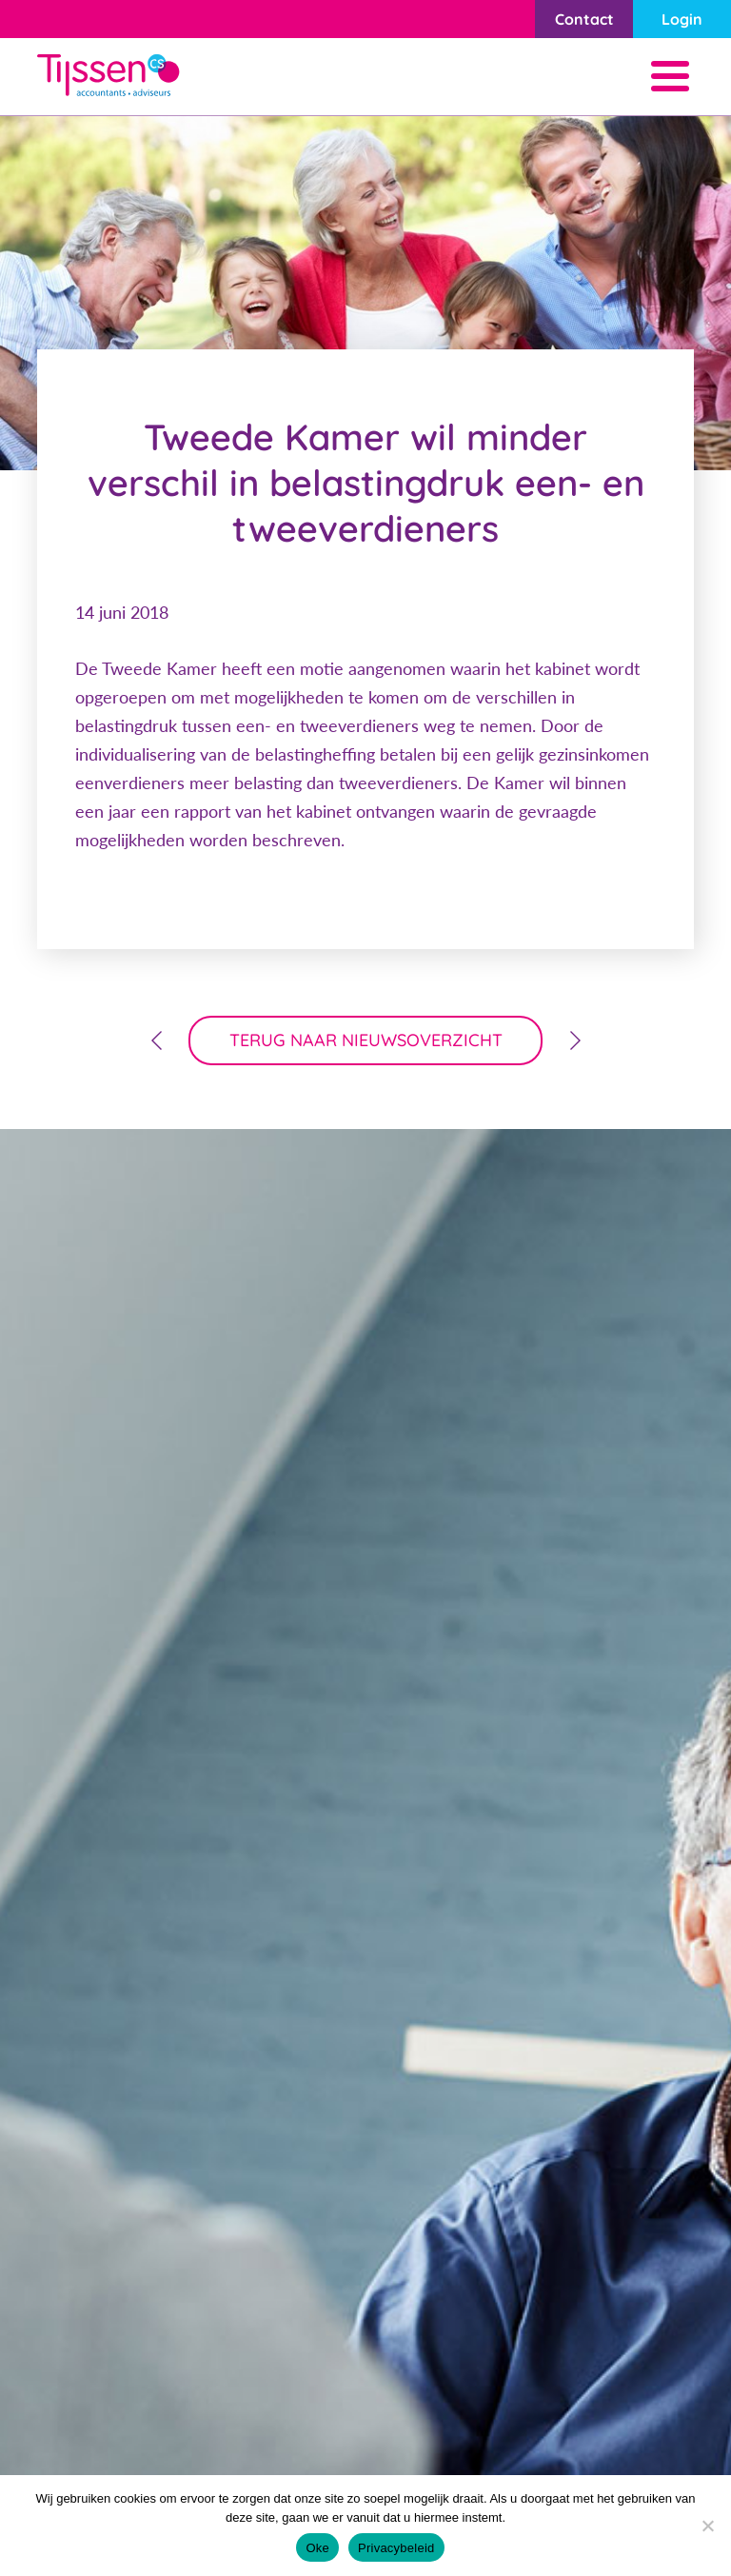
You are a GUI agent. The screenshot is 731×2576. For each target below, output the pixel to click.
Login (682, 19)
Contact (584, 19)
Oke (317, 2548)
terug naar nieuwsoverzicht (366, 1040)
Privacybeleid (396, 2548)
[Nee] (707, 2525)
